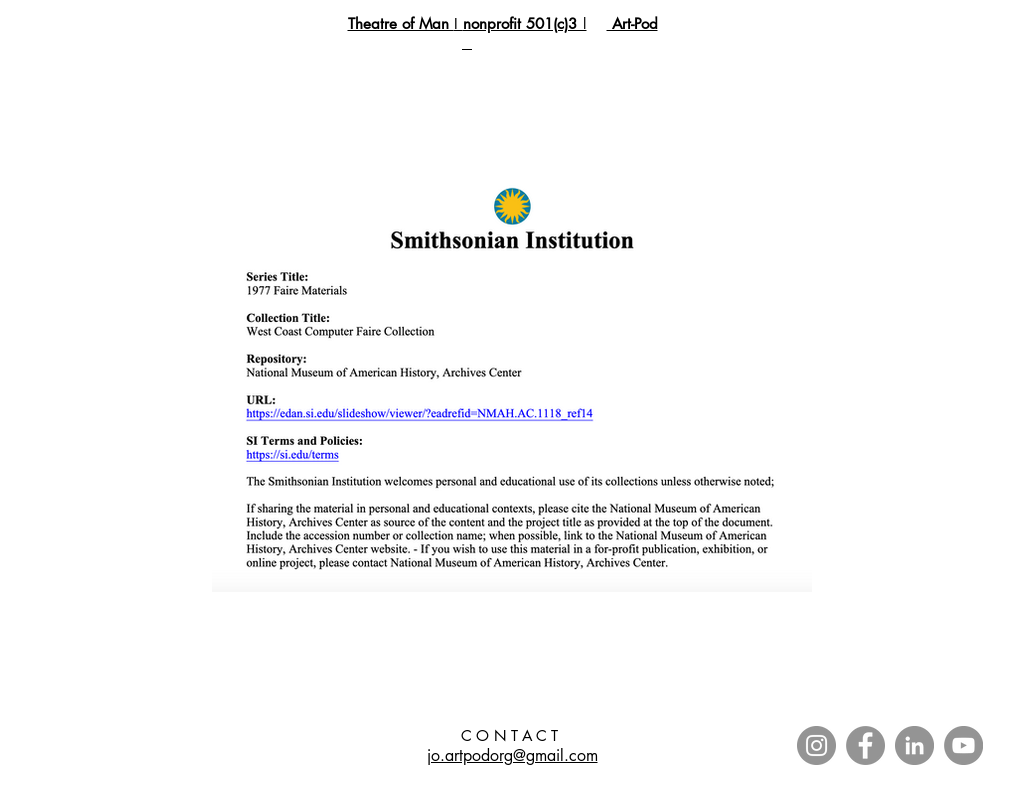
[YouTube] (963, 745)
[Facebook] (865, 745)
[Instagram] (816, 745)
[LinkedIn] (914, 745)
